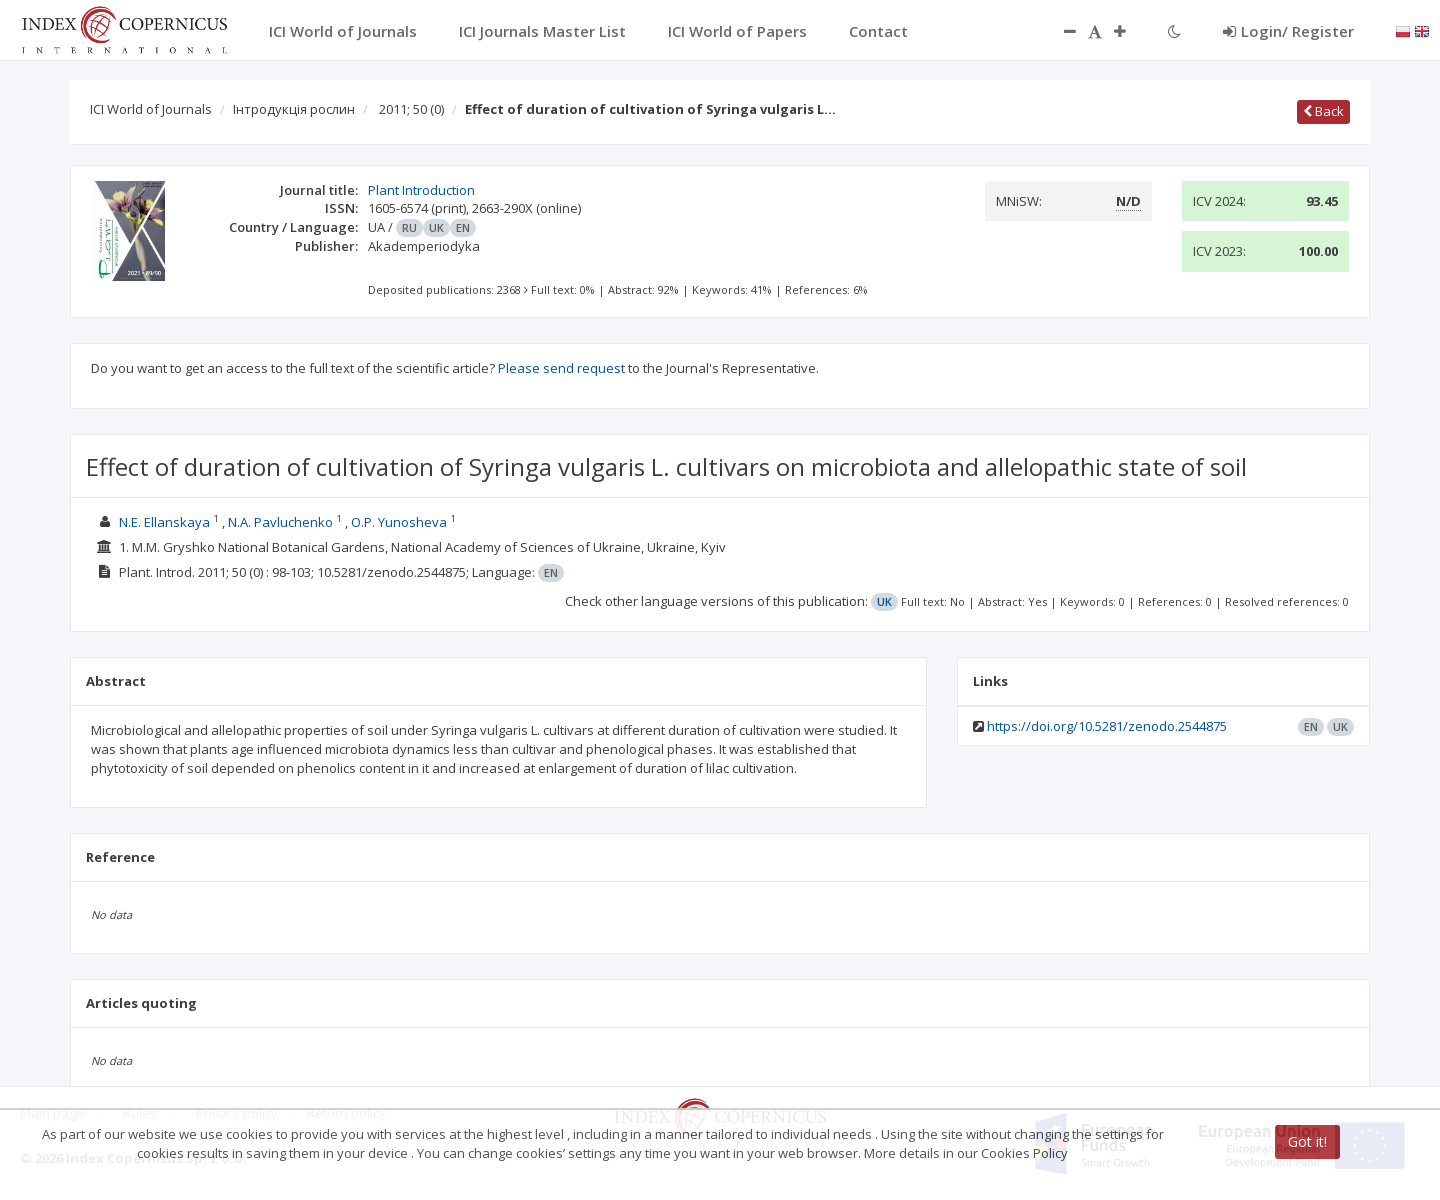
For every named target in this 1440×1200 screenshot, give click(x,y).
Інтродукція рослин (294, 109)
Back (1323, 111)
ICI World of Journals (151, 109)
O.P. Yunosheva (399, 522)
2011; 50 (411, 109)
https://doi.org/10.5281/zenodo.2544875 (1107, 726)
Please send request (561, 368)
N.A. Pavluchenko (280, 522)
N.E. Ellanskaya (164, 522)
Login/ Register (1288, 31)
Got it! (1307, 1141)
